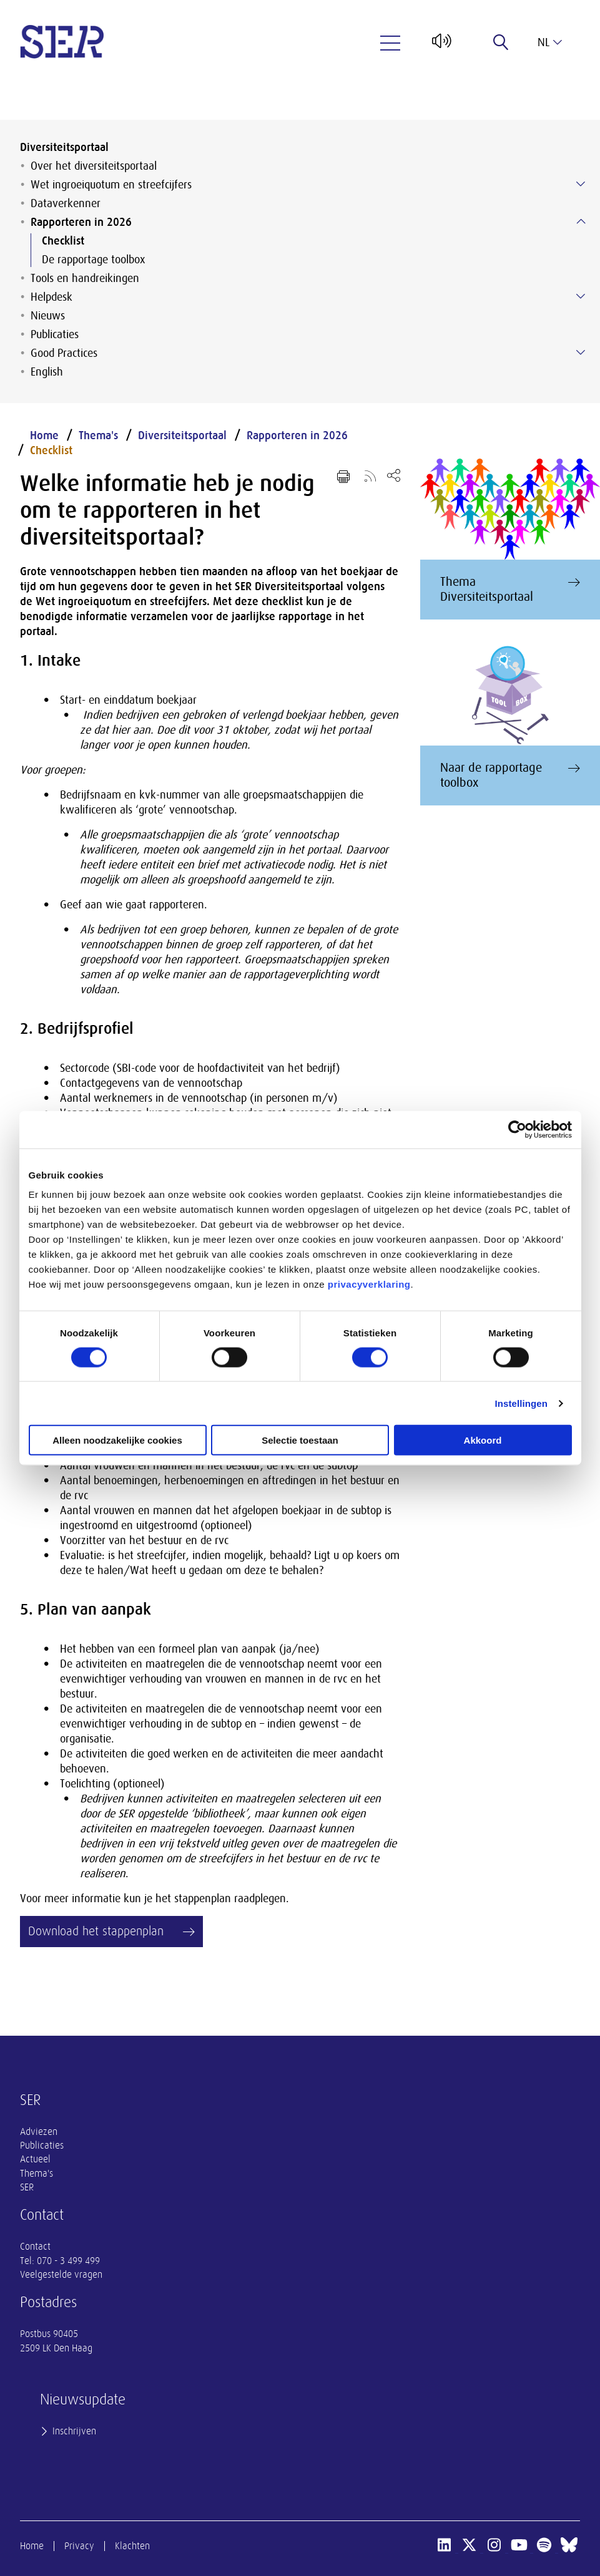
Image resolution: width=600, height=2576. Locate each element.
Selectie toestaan (300, 1440)
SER (27, 2187)
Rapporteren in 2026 (81, 222)
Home (44, 435)
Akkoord (483, 1440)
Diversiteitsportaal (64, 147)
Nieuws (48, 315)
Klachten (132, 2546)
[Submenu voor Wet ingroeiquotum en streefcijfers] (581, 184)
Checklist (63, 241)
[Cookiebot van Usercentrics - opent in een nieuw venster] (517, 1129)
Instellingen (521, 1402)
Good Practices (64, 353)
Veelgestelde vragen (61, 2274)
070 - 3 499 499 (68, 2261)
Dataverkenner (66, 203)
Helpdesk (51, 297)
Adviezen (38, 2131)
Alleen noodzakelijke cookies (117, 1440)
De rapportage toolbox (93, 259)
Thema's (98, 435)
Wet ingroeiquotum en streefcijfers (111, 184)
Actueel (35, 2159)
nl (550, 42)
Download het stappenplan (96, 1931)
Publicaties (55, 334)
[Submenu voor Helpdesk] (581, 296)
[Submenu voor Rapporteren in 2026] (581, 221)
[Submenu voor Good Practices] (581, 352)
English (47, 372)
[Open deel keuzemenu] (393, 475)
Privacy (79, 2546)
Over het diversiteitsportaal (94, 166)
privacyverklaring (369, 1284)
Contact (35, 2246)
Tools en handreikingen (85, 278)
